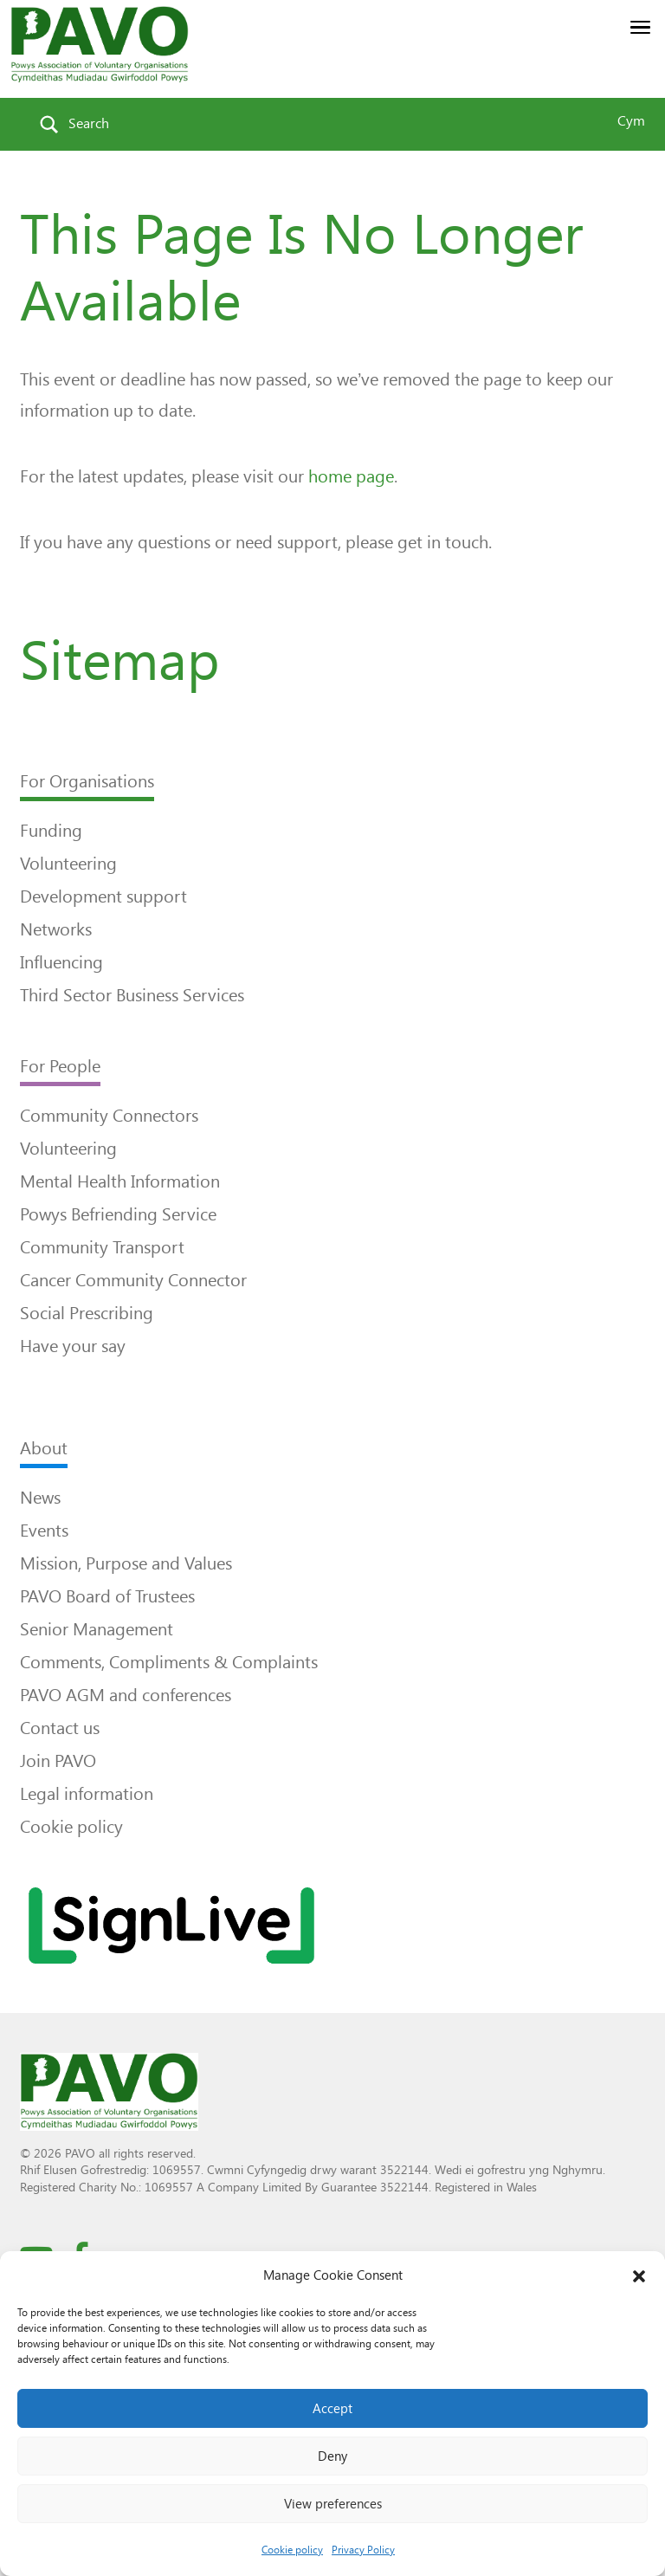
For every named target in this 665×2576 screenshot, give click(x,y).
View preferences (333, 2504)
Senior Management (96, 1629)
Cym (631, 121)
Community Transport (102, 1247)
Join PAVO (58, 1761)
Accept (332, 2409)
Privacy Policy (363, 2550)
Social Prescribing (86, 1313)
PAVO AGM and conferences (125, 1695)
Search (88, 123)
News (40, 1497)
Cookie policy (292, 2550)
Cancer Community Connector (133, 1280)
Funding (51, 830)
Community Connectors (109, 1115)
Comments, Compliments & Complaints (169, 1662)
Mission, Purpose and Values (126, 1563)
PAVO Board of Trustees (107, 1596)
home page (351, 476)
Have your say (73, 1346)
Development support (103, 896)
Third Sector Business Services (132, 995)
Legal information (86, 1793)
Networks (56, 929)
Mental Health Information (120, 1181)
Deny (332, 2456)
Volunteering (68, 863)
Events (44, 1530)
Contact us (60, 1728)
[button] (639, 2276)
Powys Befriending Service (118, 1214)
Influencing (61, 962)
